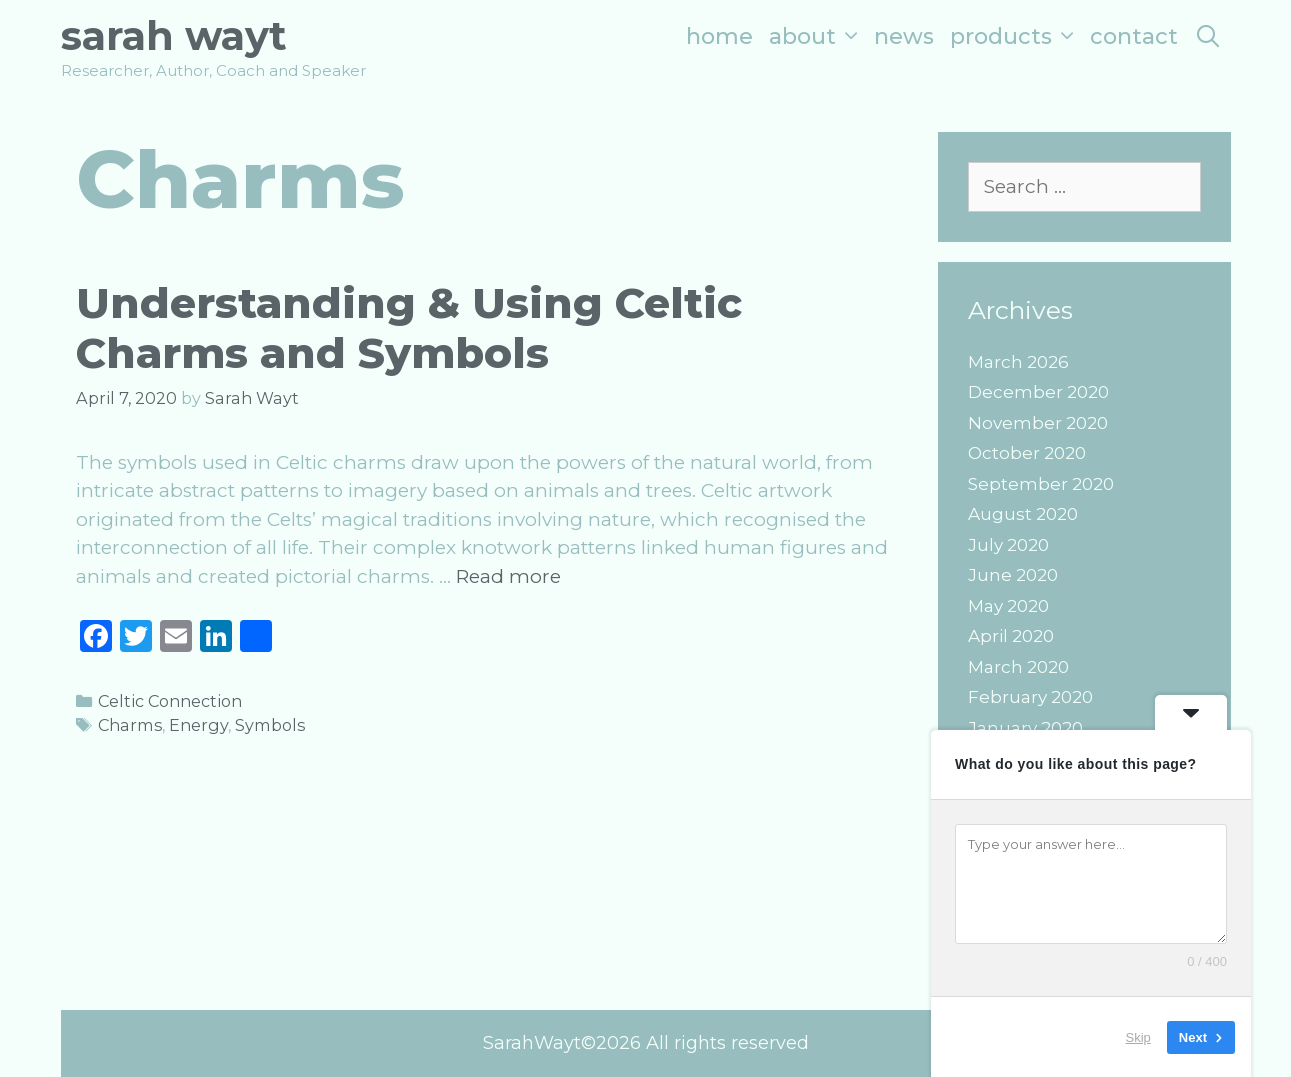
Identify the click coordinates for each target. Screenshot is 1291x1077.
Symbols (270, 725)
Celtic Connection (170, 701)
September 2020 (1041, 484)
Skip (1138, 1036)
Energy (198, 725)
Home (719, 36)
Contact (1134, 36)
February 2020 (1030, 697)
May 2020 (1008, 606)
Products (1016, 36)
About (817, 36)
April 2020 (1011, 636)
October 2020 (1027, 453)
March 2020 (1018, 667)
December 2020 (1038, 392)
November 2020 (1038, 423)
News (904, 36)
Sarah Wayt (174, 35)
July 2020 (1008, 545)
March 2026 (1018, 362)
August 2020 (1023, 514)
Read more (508, 576)
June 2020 (1013, 575)
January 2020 (1025, 728)
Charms (130, 725)
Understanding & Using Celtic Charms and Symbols (409, 328)
